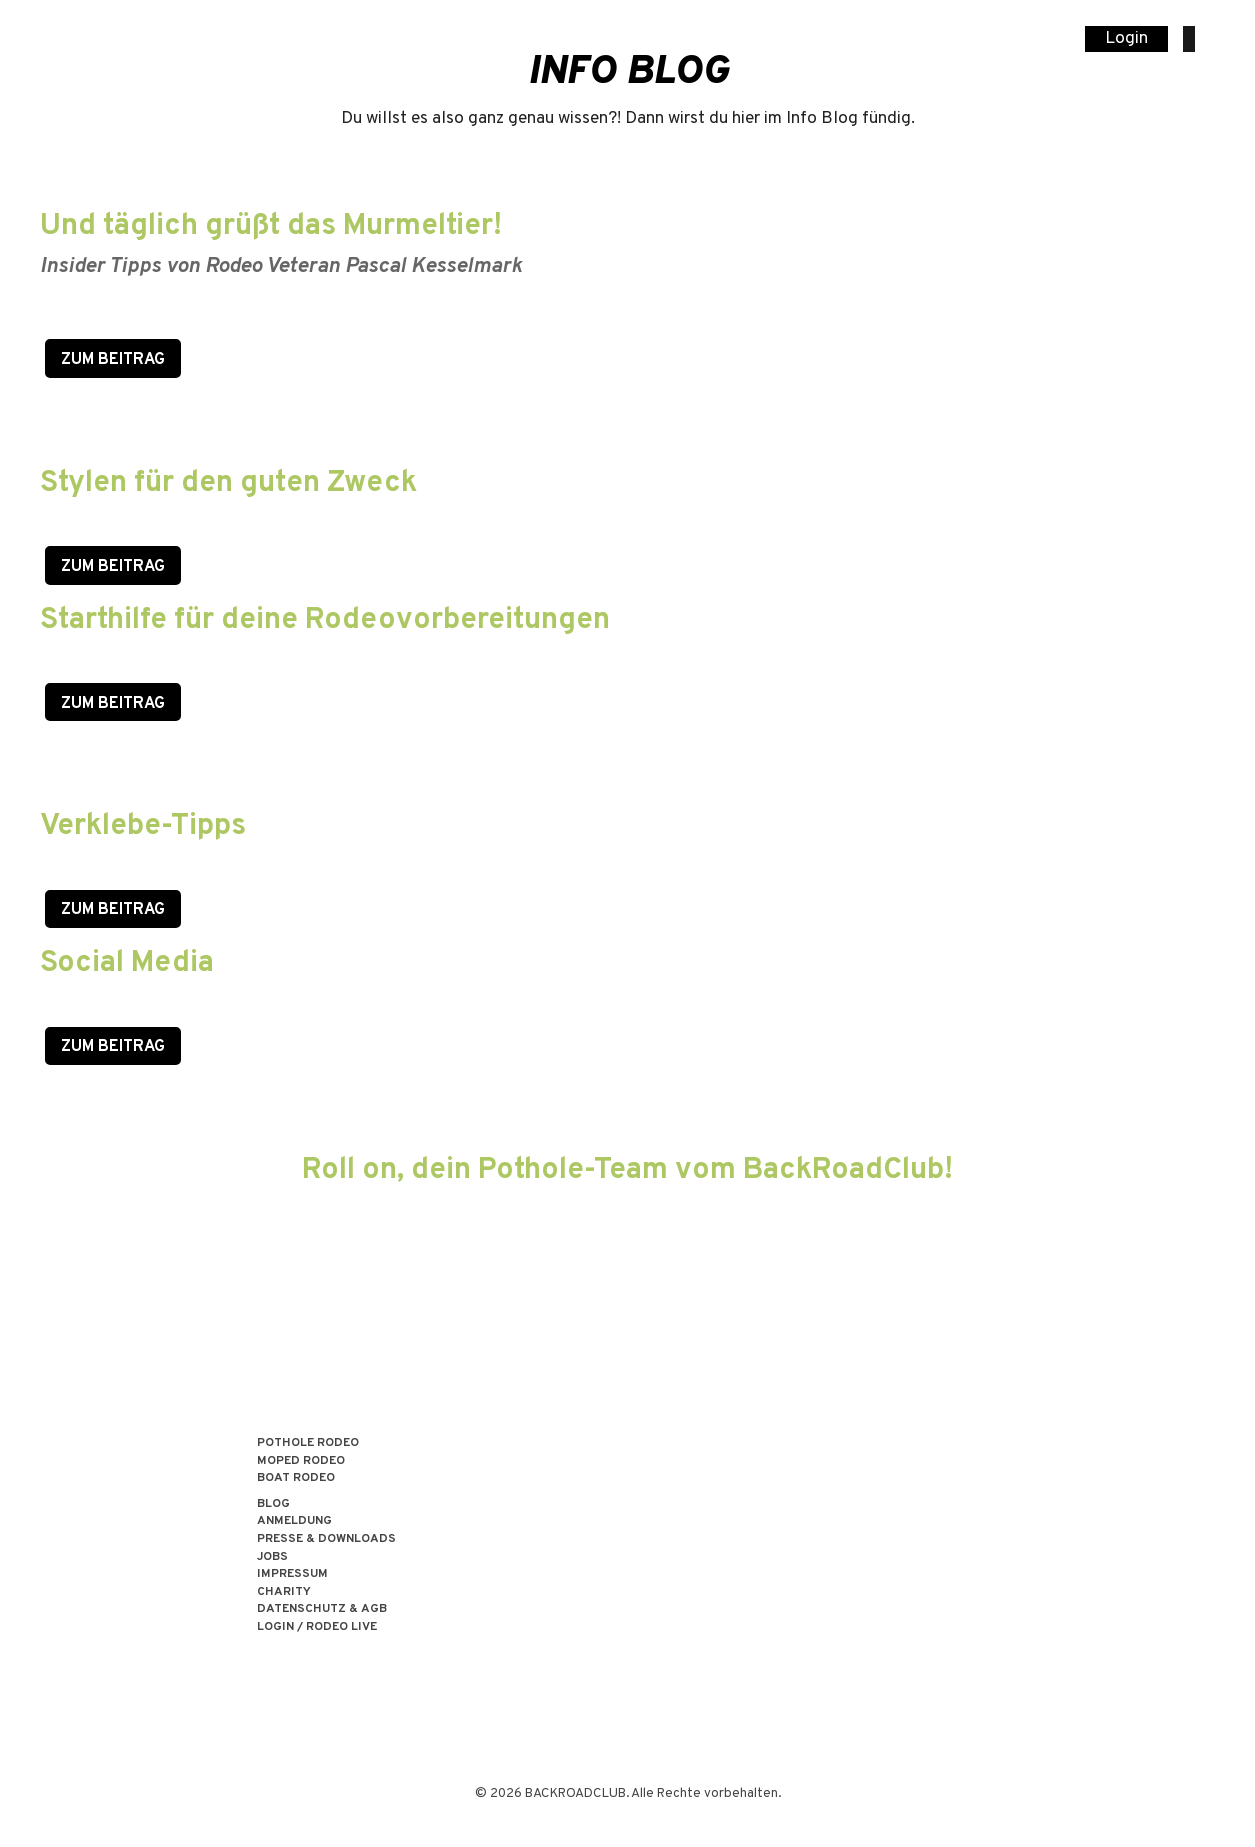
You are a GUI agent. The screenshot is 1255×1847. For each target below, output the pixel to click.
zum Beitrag (113, 704)
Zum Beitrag (113, 360)
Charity (284, 1592)
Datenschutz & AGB (322, 1609)
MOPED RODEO (301, 1461)
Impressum (292, 1574)
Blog (273, 1504)
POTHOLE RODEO (308, 1443)
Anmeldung (294, 1521)
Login (1126, 39)
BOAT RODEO (296, 1478)
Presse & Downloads (326, 1539)
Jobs (272, 1557)
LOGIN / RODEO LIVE (317, 1627)
